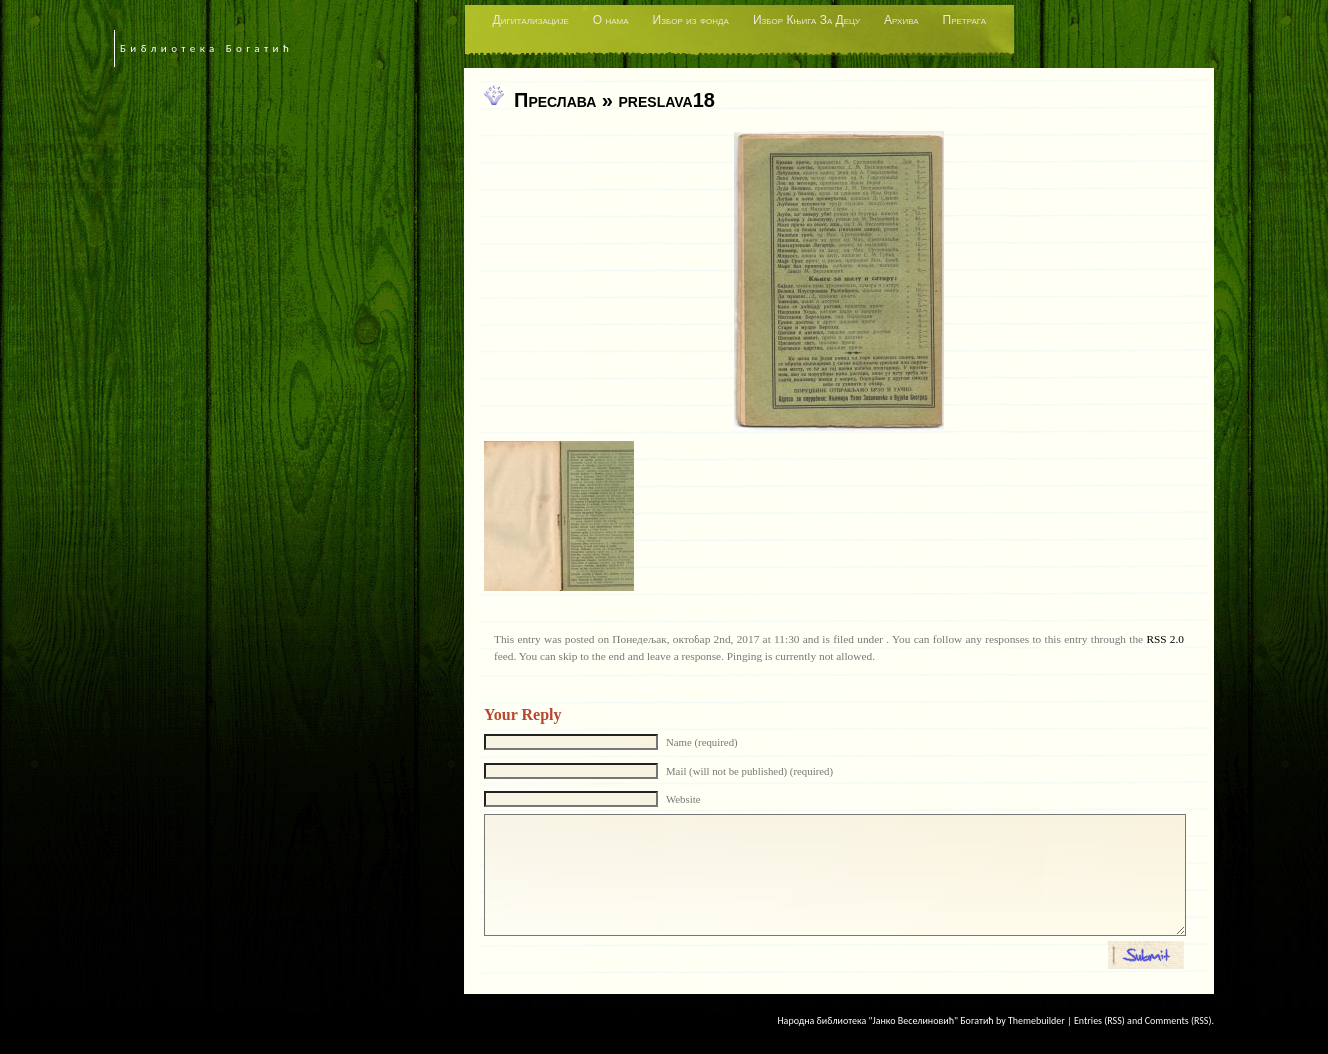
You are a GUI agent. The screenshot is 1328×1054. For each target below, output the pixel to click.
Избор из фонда (691, 20)
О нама (611, 20)
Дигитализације (531, 20)
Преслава (555, 100)
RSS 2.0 (1165, 639)
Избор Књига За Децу (806, 20)
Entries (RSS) (1099, 1020)
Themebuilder (1036, 1020)
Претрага (964, 20)
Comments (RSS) (1178, 1020)
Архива (901, 20)
